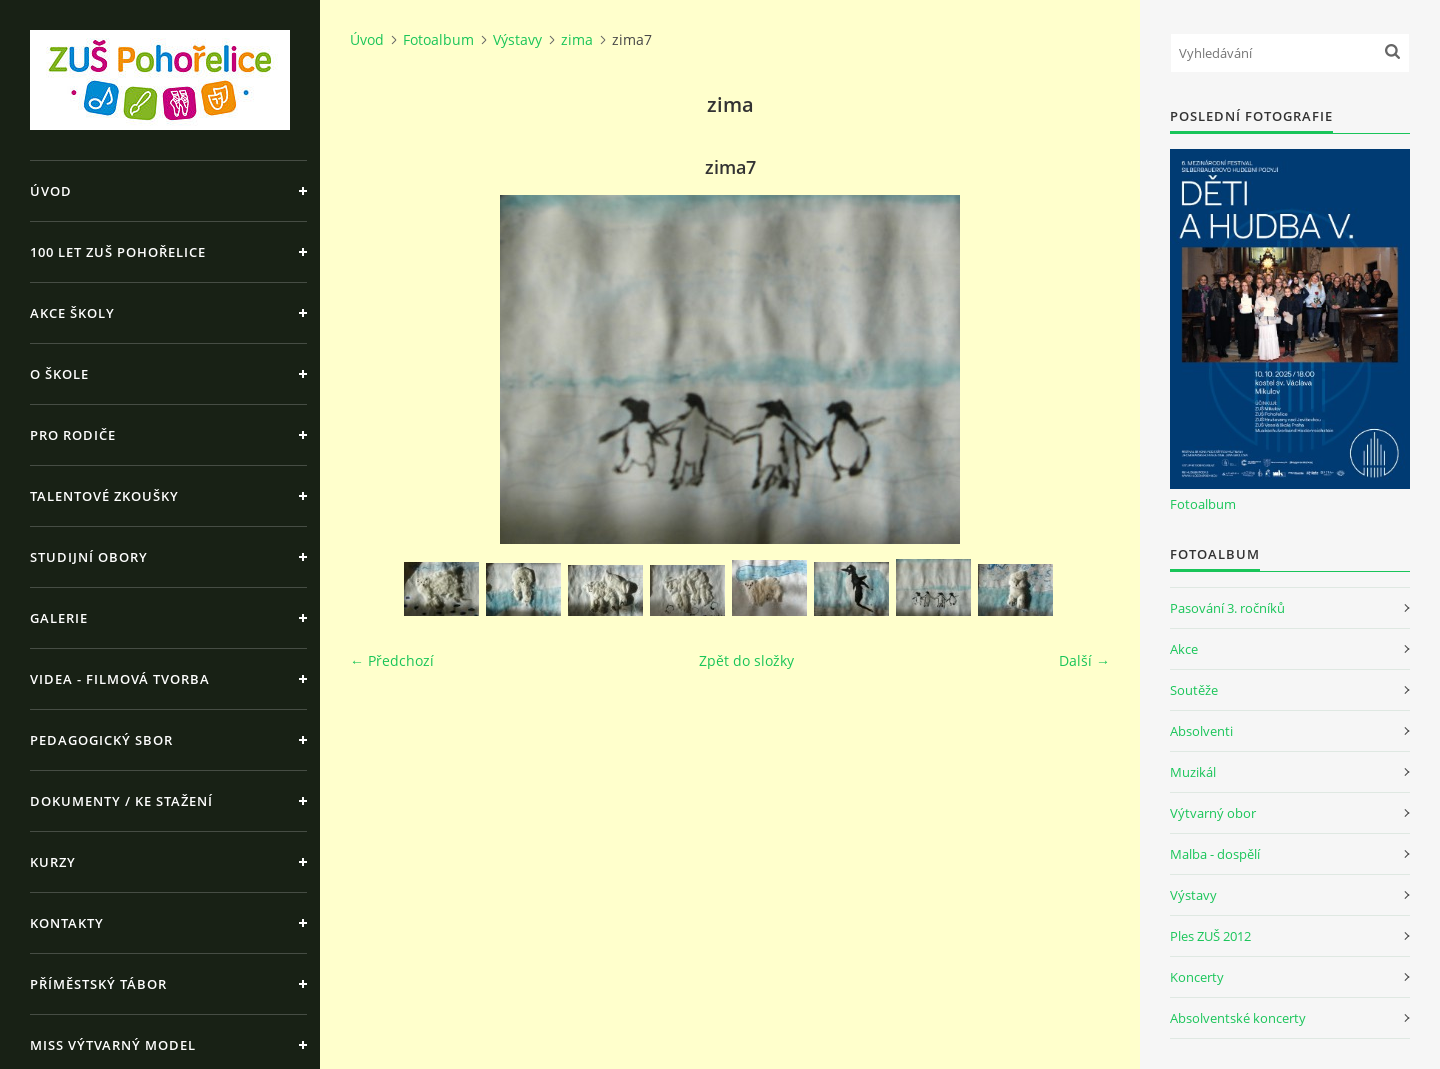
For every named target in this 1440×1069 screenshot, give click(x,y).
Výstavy (517, 39)
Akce (1184, 649)
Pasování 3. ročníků (1227, 608)
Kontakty (67, 923)
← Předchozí (392, 660)
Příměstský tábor (98, 984)
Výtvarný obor (1213, 813)
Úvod (51, 191)
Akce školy (72, 313)
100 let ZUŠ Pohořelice (118, 252)
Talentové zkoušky (104, 496)
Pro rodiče (73, 435)
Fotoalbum (438, 39)
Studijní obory (89, 557)
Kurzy (53, 862)
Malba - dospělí (1215, 854)
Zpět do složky (746, 660)
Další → (1084, 660)
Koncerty (1197, 977)
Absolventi (1201, 731)
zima (577, 39)
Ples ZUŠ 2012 (1210, 936)
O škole (59, 374)
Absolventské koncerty (1238, 1018)
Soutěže (1194, 690)
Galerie (59, 618)
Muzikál (1193, 772)
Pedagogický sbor (101, 740)
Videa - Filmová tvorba (120, 679)
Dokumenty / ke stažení (121, 801)
